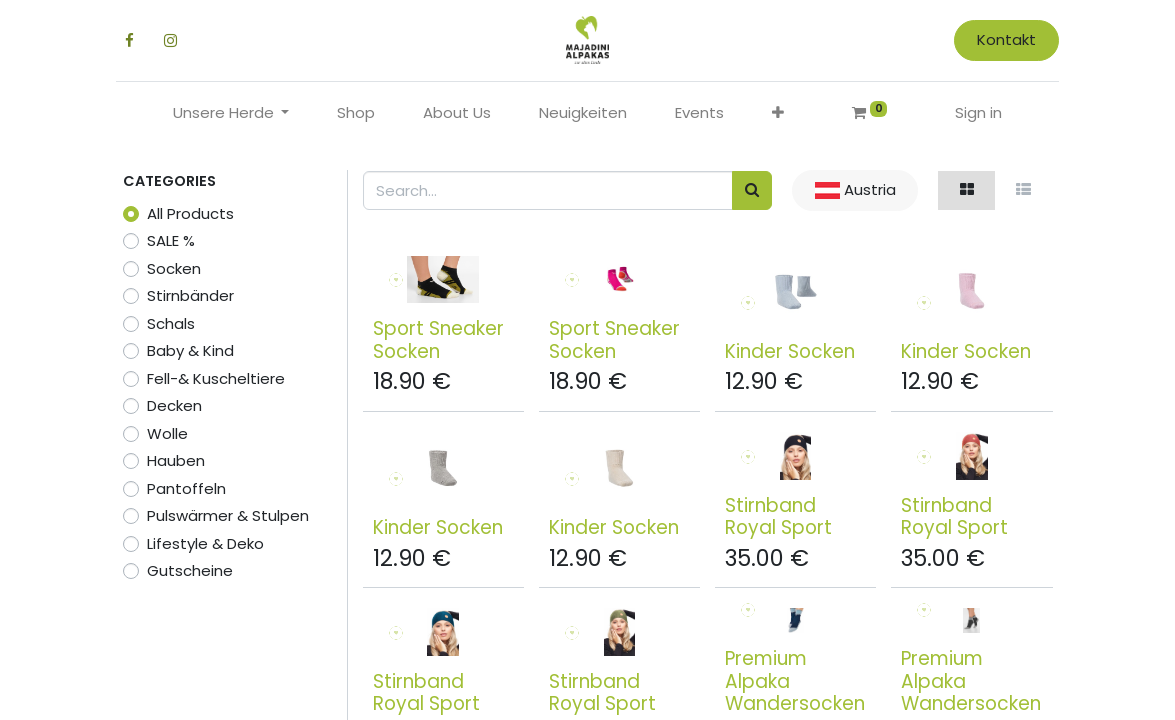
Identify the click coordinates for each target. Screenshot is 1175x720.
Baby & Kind (190, 350)
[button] (778, 113)
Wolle (167, 433)
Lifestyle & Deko (205, 543)
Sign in (978, 112)
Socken (174, 268)
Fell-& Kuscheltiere (216, 378)
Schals (171, 323)
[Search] (752, 190)
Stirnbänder (190, 295)
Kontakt (1000, 39)
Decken (174, 405)
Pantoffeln (186, 488)
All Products (190, 213)
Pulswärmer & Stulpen (228, 515)
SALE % (171, 240)
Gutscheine (190, 570)
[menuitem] (356, 113)
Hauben (176, 460)
